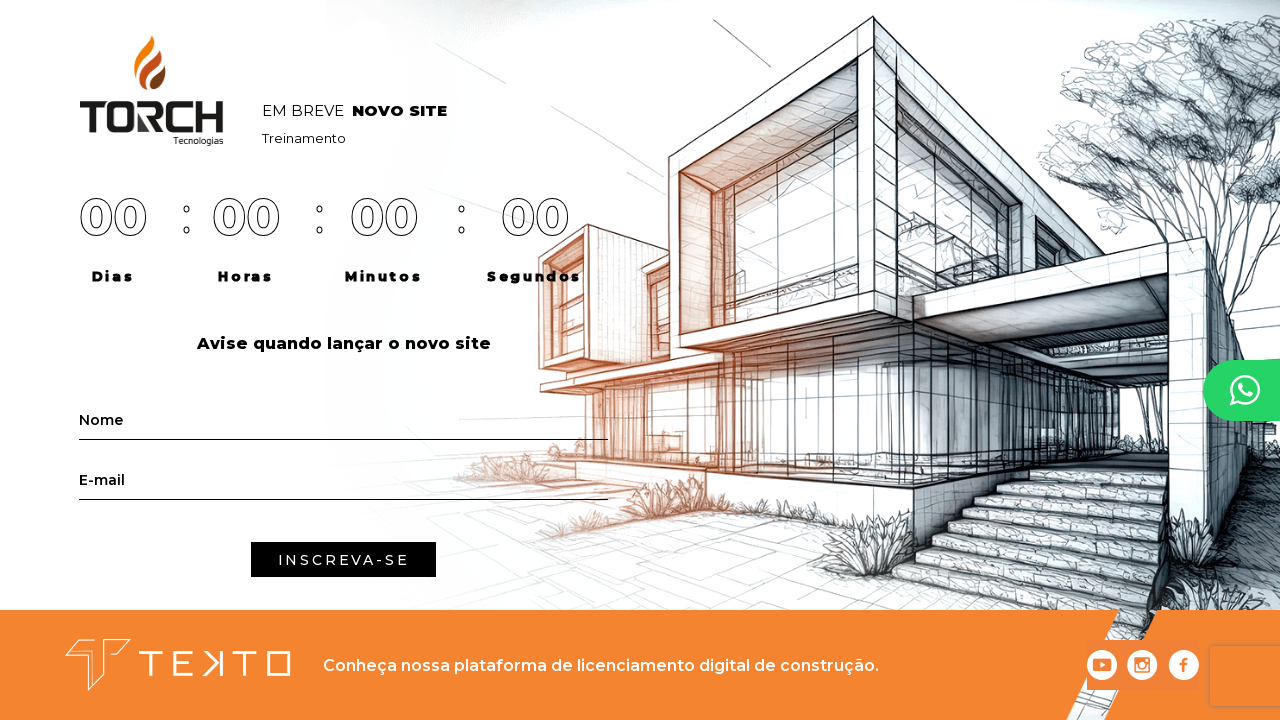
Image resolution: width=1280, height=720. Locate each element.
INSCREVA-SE (344, 560)
